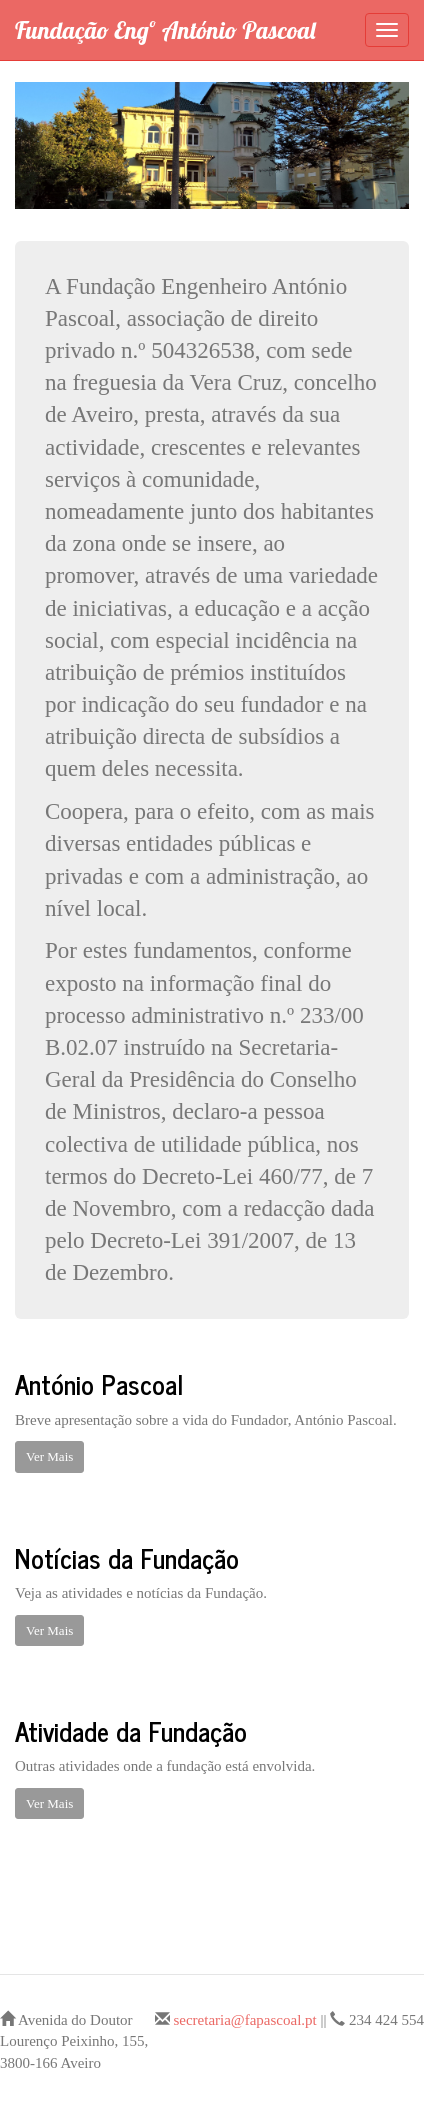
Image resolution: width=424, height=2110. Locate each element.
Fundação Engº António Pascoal (165, 30)
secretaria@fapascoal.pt (244, 2020)
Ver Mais (49, 1456)
